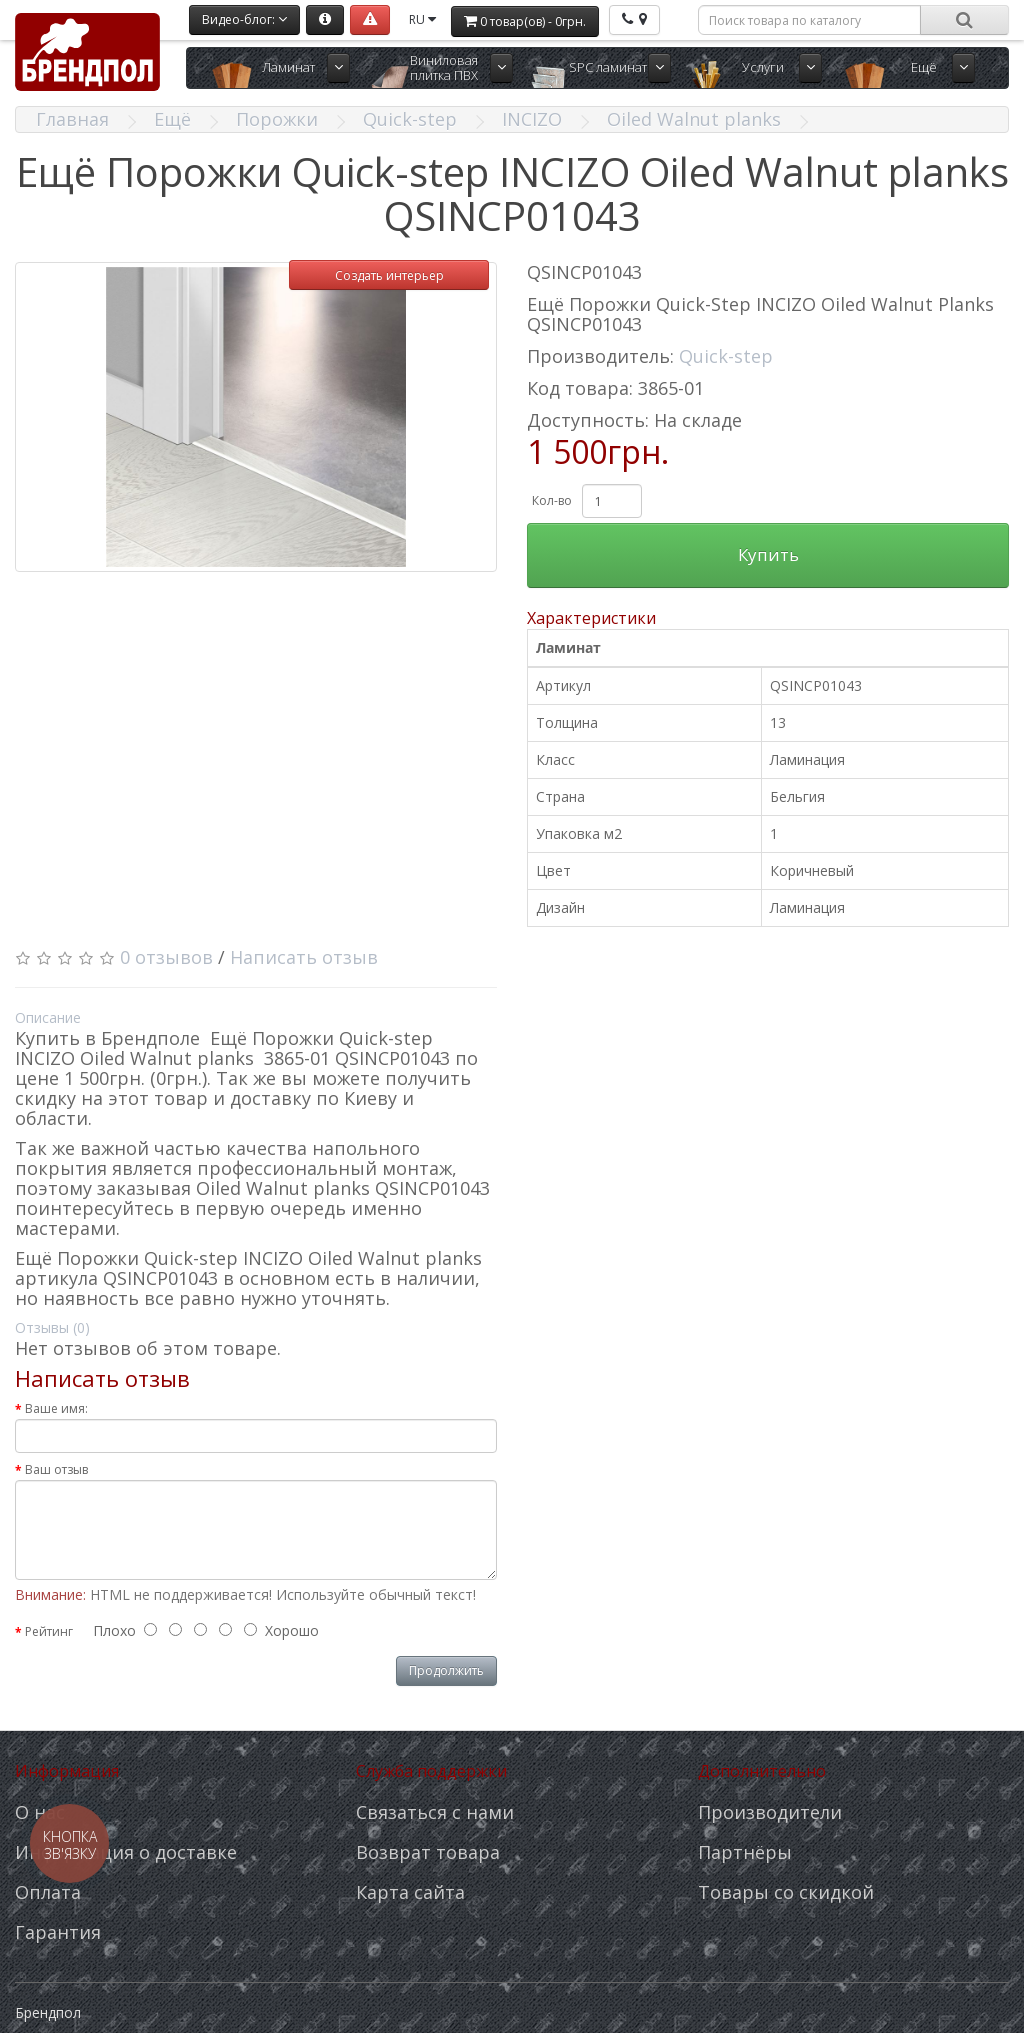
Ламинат (288, 67)
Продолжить (446, 1670)
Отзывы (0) (52, 1327)
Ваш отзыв (56, 1469)
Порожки (277, 119)
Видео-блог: (244, 19)
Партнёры (745, 1852)
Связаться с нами (435, 1812)
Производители (770, 1812)
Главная (72, 119)
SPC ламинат (608, 67)
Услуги (763, 67)
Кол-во (552, 500)
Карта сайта (410, 1892)
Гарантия (58, 1932)
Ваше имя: (56, 1408)
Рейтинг (49, 1631)
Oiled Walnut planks (694, 119)
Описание (48, 1017)
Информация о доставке (126, 1852)
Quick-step (410, 119)
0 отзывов (166, 957)
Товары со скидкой (786, 1892)
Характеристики (591, 618)
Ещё (924, 67)
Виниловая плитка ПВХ (444, 67)
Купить (768, 554)
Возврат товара (428, 1852)
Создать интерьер (389, 275)
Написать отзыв (304, 957)
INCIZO (532, 119)
